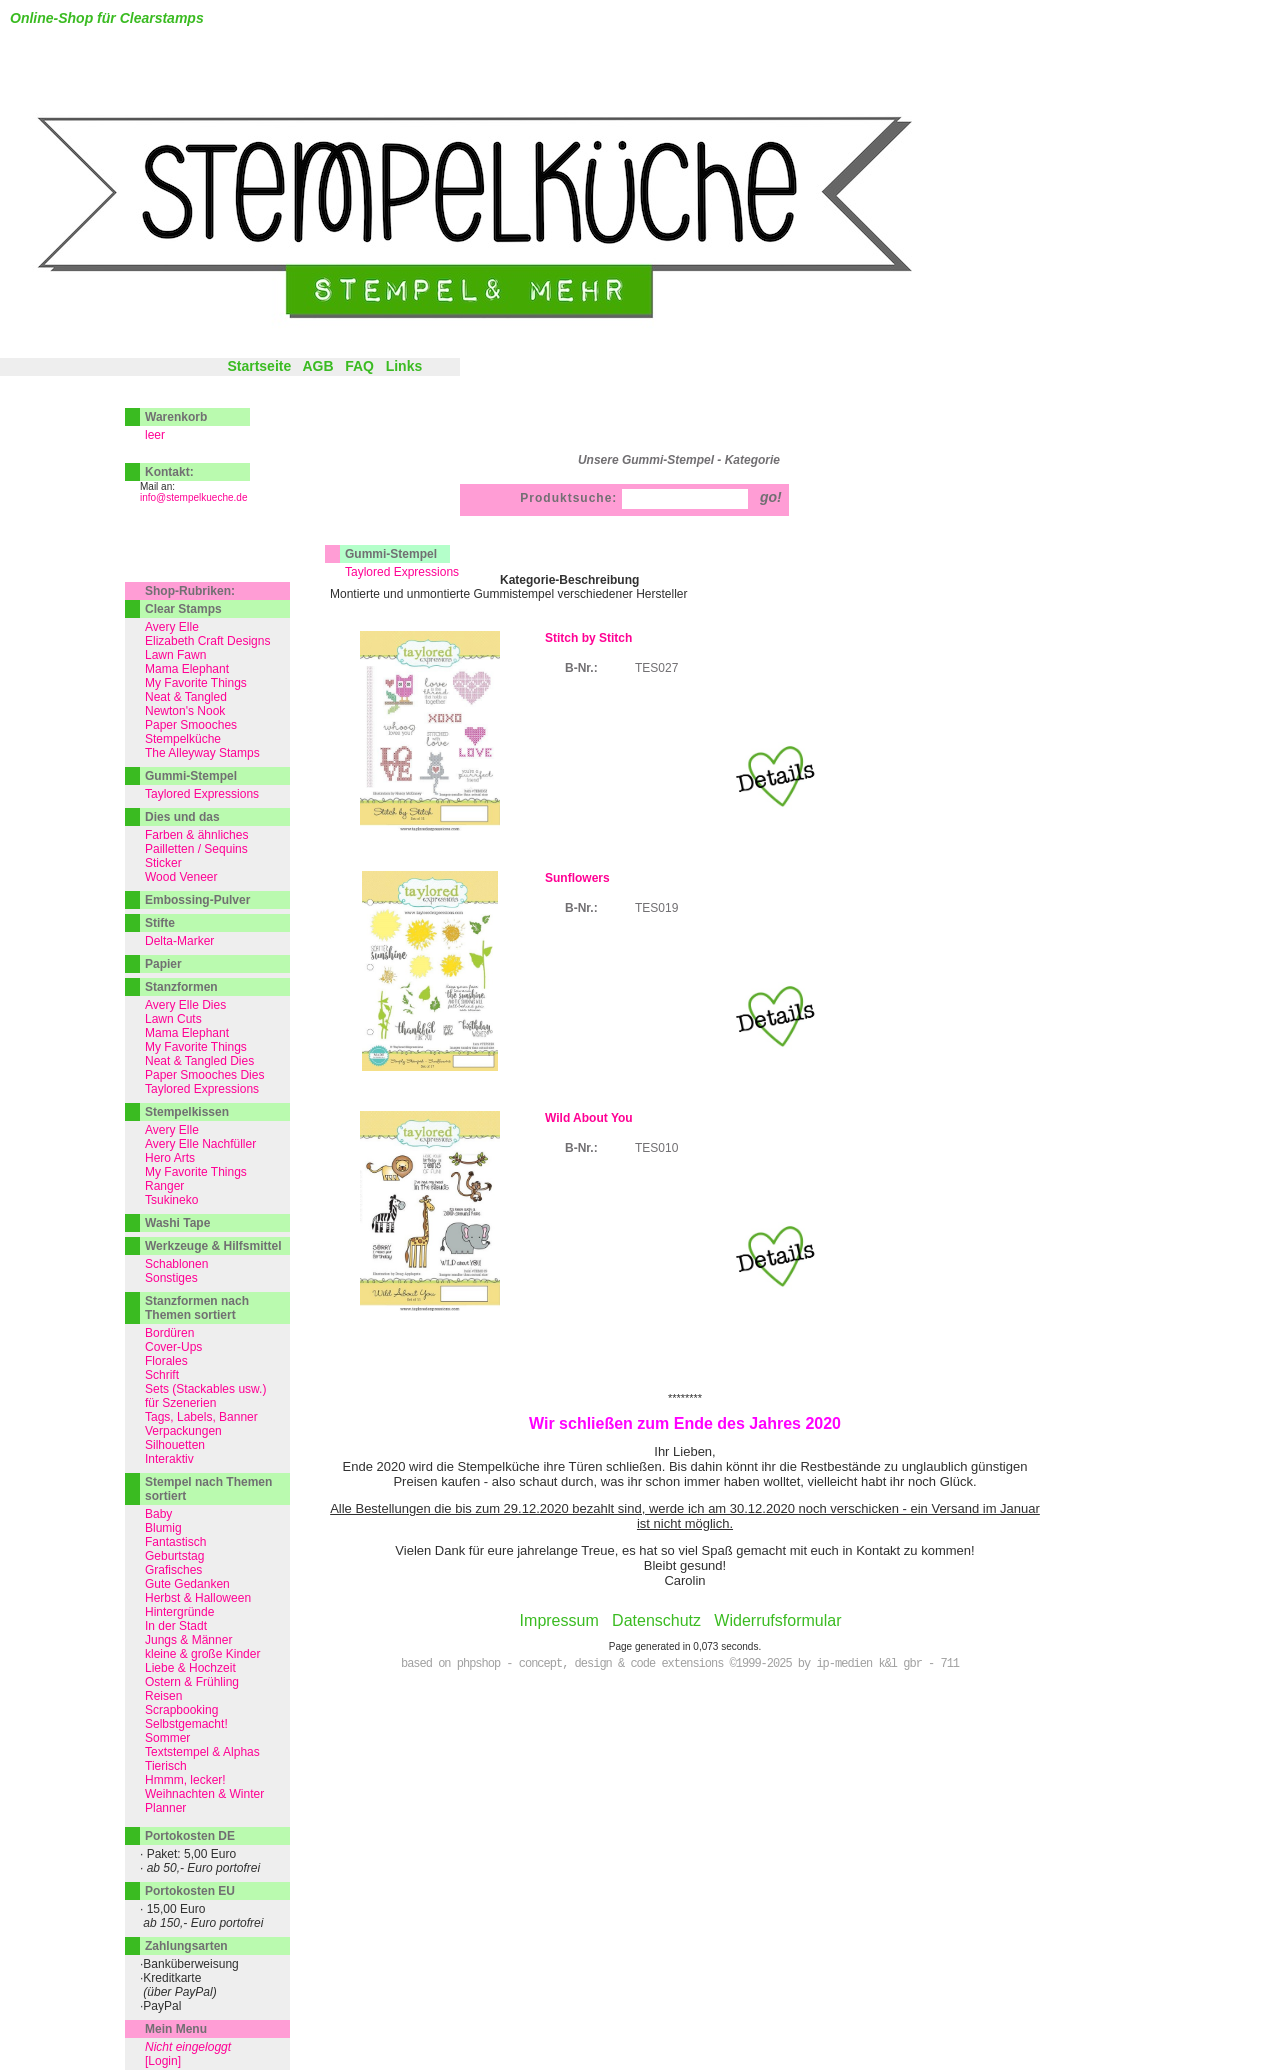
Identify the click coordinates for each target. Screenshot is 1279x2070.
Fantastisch (175, 1542)
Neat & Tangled (186, 697)
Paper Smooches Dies (204, 1075)
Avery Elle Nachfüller (200, 1144)
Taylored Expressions (402, 572)
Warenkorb (176, 417)
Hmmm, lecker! (185, 1780)
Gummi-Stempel (391, 554)
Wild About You (589, 1118)
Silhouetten (175, 1445)
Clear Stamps (183, 609)
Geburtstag (174, 1556)
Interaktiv (169, 1459)
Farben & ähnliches (196, 835)
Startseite (259, 366)
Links (404, 366)
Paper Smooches (191, 725)
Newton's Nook (185, 711)
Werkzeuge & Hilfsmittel (213, 1246)
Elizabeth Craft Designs (207, 641)
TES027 (656, 668)
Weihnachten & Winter (204, 1794)
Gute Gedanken (187, 1584)
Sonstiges (171, 1278)
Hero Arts (170, 1158)
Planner (165, 1808)
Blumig (163, 1528)
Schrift (162, 1375)
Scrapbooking (181, 1710)
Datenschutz (656, 1620)
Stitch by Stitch (588, 638)
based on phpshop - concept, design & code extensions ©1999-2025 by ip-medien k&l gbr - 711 (680, 1664)
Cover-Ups (173, 1347)
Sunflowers (577, 878)
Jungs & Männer (188, 1640)
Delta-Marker (179, 941)
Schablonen (176, 1264)
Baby (158, 1514)
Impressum (559, 1620)
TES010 (656, 1148)
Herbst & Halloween (198, 1598)
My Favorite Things (196, 683)
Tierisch (166, 1766)
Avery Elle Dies (185, 1005)
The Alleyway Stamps (202, 753)
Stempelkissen (187, 1112)
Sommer (167, 1738)
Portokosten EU (190, 1891)
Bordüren (169, 1333)
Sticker (163, 863)
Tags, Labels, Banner (201, 1417)
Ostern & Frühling (192, 1682)
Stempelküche (183, 739)
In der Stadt (176, 1626)
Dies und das (182, 817)
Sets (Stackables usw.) (205, 1389)
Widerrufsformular (777, 1620)
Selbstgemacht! (186, 1724)
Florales (166, 1361)
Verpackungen (183, 1431)
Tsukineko (171, 1200)
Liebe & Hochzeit (190, 1668)
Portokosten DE (190, 1836)
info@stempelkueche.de (193, 497)
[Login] (163, 2061)
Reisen (163, 1696)
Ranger (164, 1186)
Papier (163, 964)
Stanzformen (181, 987)
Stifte (160, 923)
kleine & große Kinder (202, 1654)
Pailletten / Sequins (196, 849)
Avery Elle (172, 627)
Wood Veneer (181, 877)
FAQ (359, 366)
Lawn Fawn (175, 655)
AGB (317, 366)
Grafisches (173, 1570)
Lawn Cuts (173, 1019)
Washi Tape (177, 1223)
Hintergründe (179, 1612)
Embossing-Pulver (197, 900)
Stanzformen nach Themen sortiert (197, 1308)
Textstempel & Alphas (202, 1752)
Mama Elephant (187, 669)
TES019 (656, 908)
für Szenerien (180, 1403)
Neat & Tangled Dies (199, 1061)
